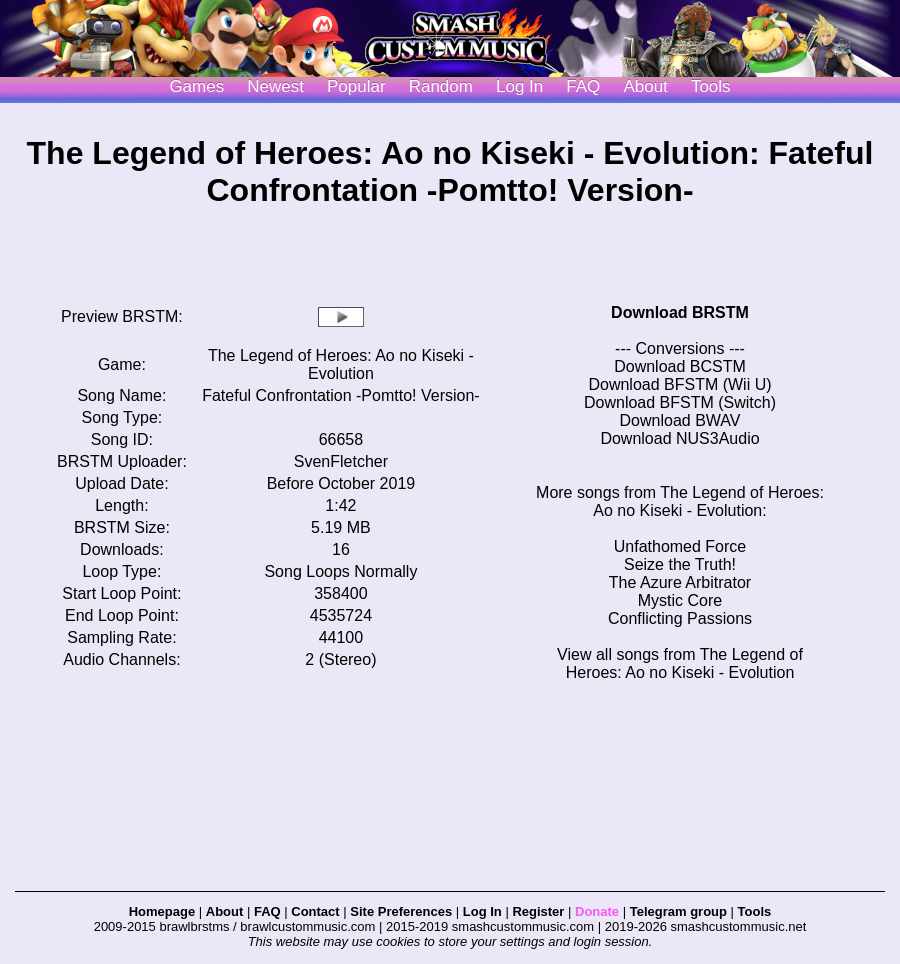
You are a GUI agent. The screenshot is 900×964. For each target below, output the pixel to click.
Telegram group (678, 911)
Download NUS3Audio (679, 438)
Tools (711, 86)
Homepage (162, 911)
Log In (482, 911)
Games (196, 86)
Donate (597, 911)
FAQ (583, 86)
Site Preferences (401, 911)
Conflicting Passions (680, 618)
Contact (315, 911)
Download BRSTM (680, 312)
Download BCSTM (680, 366)
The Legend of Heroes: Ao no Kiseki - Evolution (341, 364)
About (645, 86)
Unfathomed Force (680, 546)
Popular (356, 86)
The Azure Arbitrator (680, 582)
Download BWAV (680, 420)
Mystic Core (680, 600)
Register (538, 911)
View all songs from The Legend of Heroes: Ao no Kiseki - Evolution (680, 663)
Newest (275, 86)
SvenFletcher (341, 461)
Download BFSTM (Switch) (680, 402)
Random (441, 86)
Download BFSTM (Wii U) (679, 384)
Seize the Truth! (680, 564)
